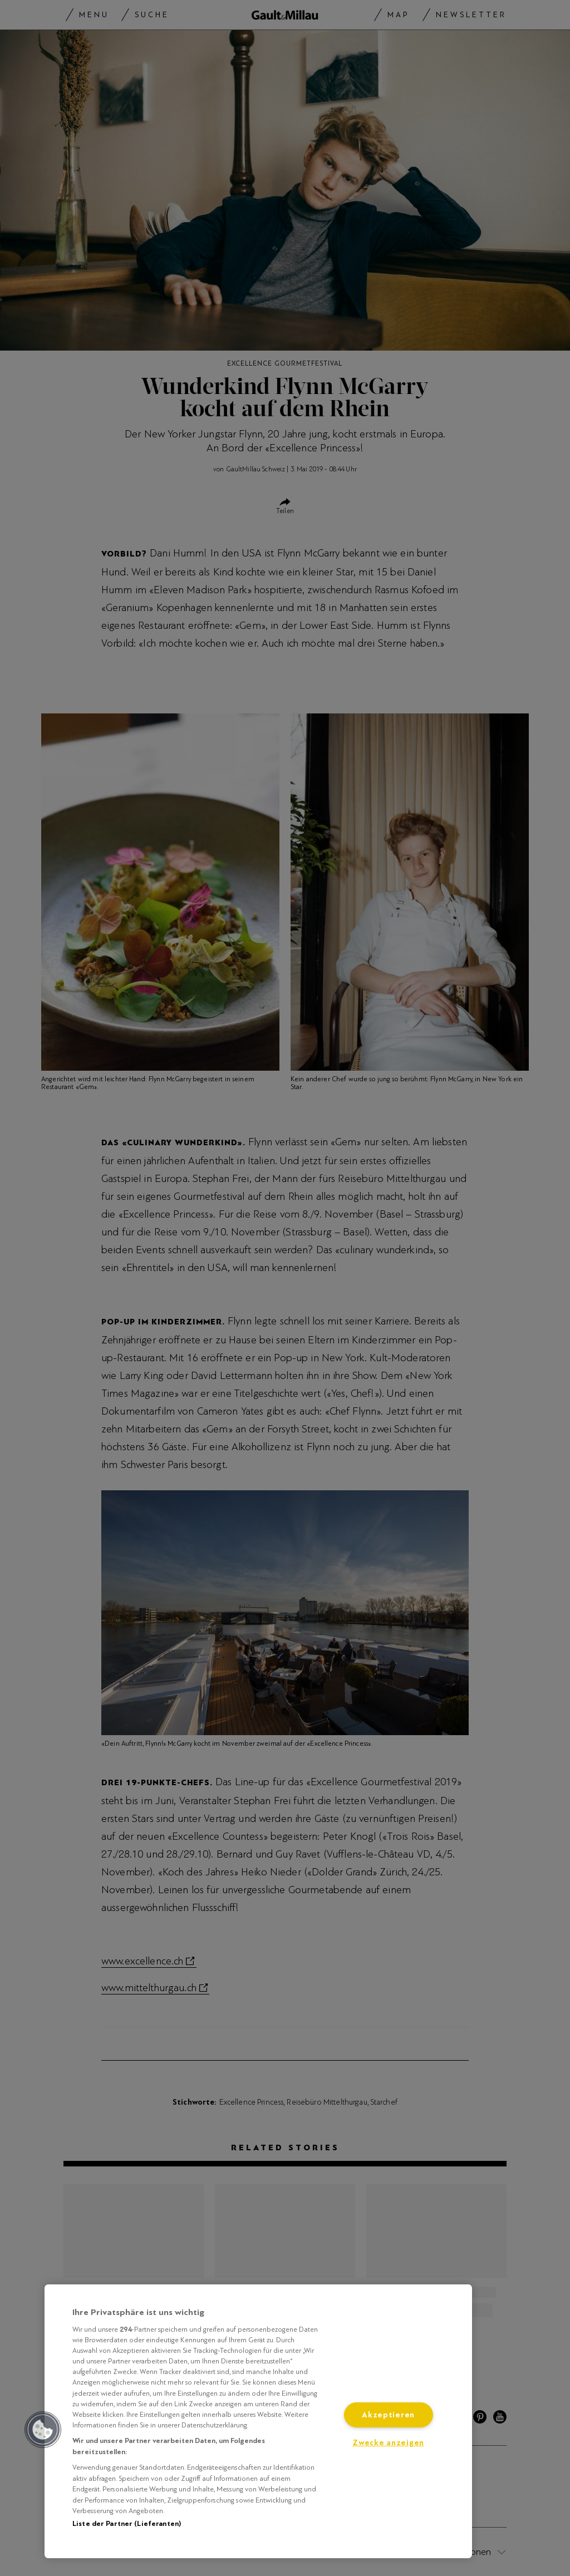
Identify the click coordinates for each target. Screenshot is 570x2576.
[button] (43, 2429)
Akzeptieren (388, 2415)
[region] (258, 2421)
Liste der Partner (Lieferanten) (126, 2523)
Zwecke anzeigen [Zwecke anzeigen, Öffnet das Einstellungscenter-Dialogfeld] (388, 2442)
